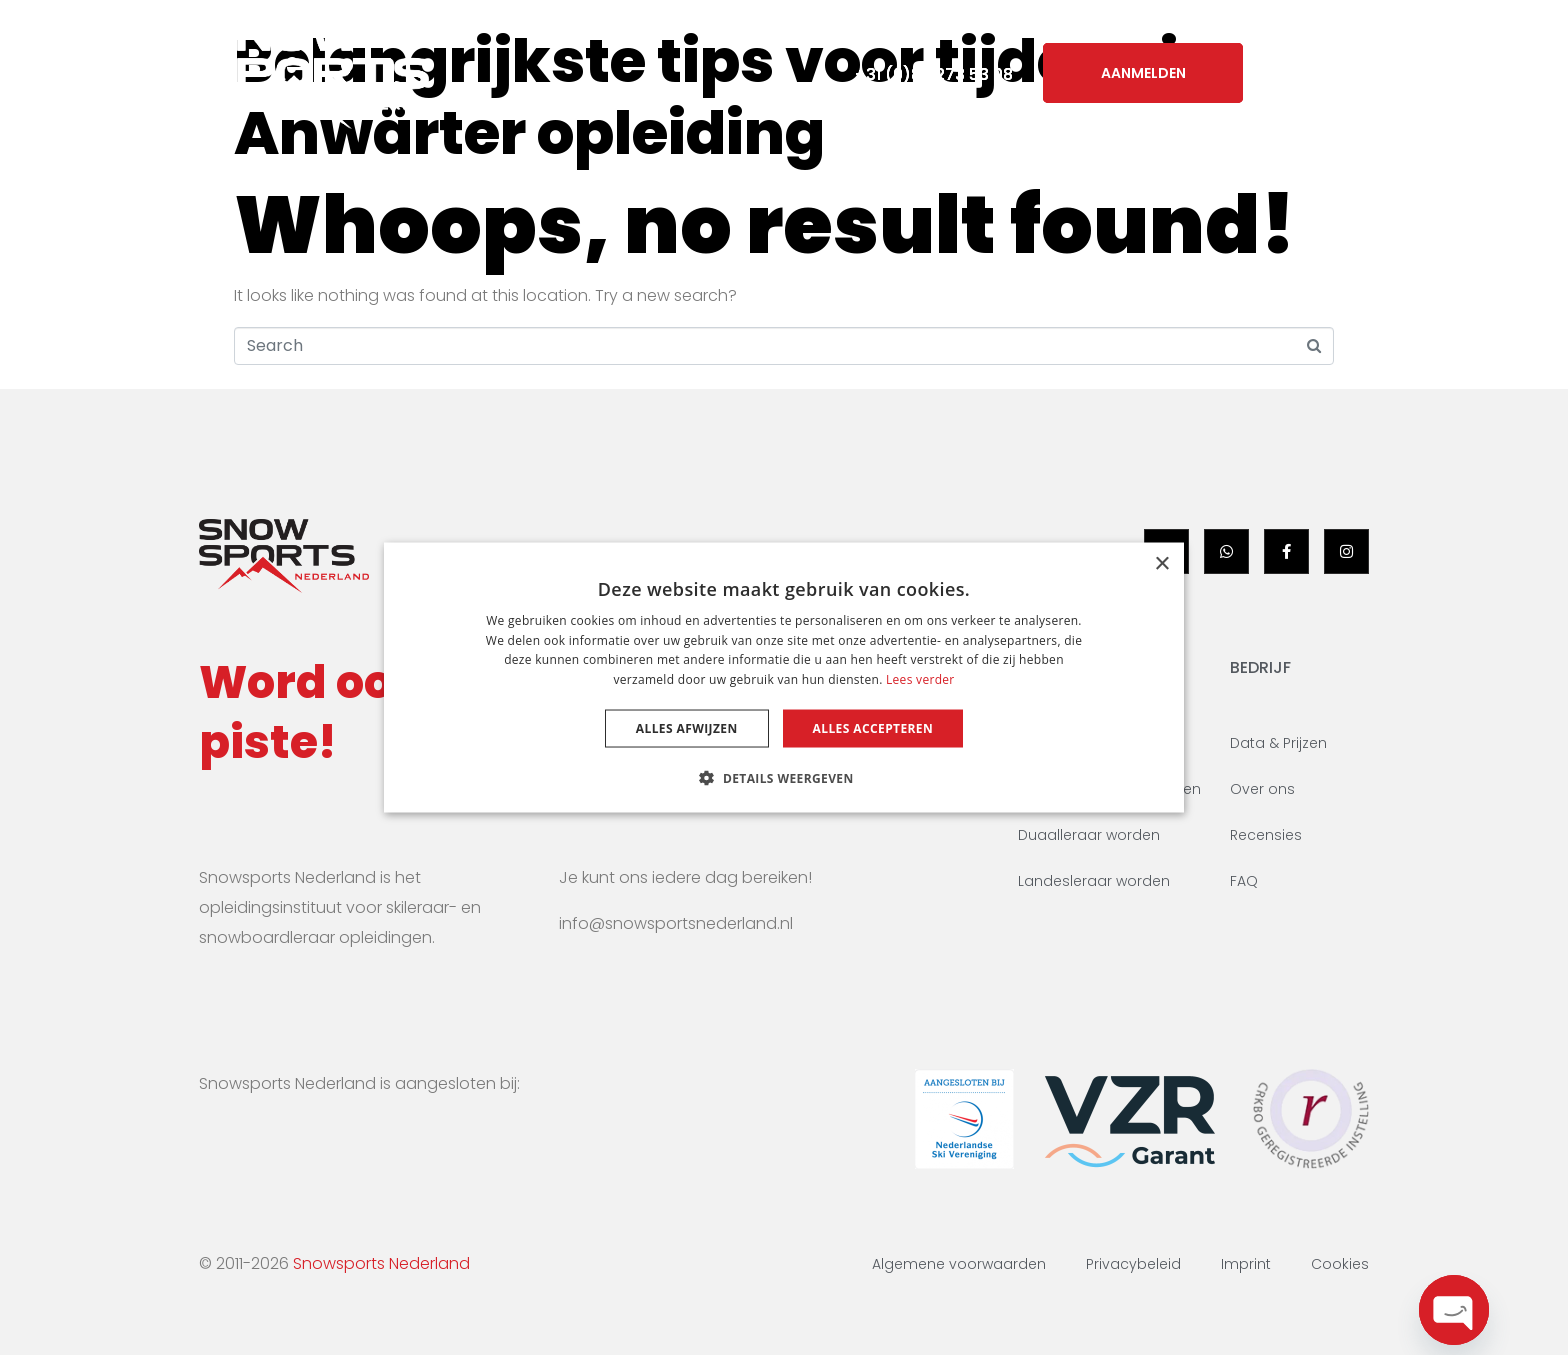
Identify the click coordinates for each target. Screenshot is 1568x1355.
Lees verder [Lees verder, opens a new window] (920, 679)
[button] (783, 778)
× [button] (1161, 563)
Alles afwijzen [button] (687, 728)
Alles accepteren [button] (873, 728)
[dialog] (784, 677)
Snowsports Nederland (381, 1263)
